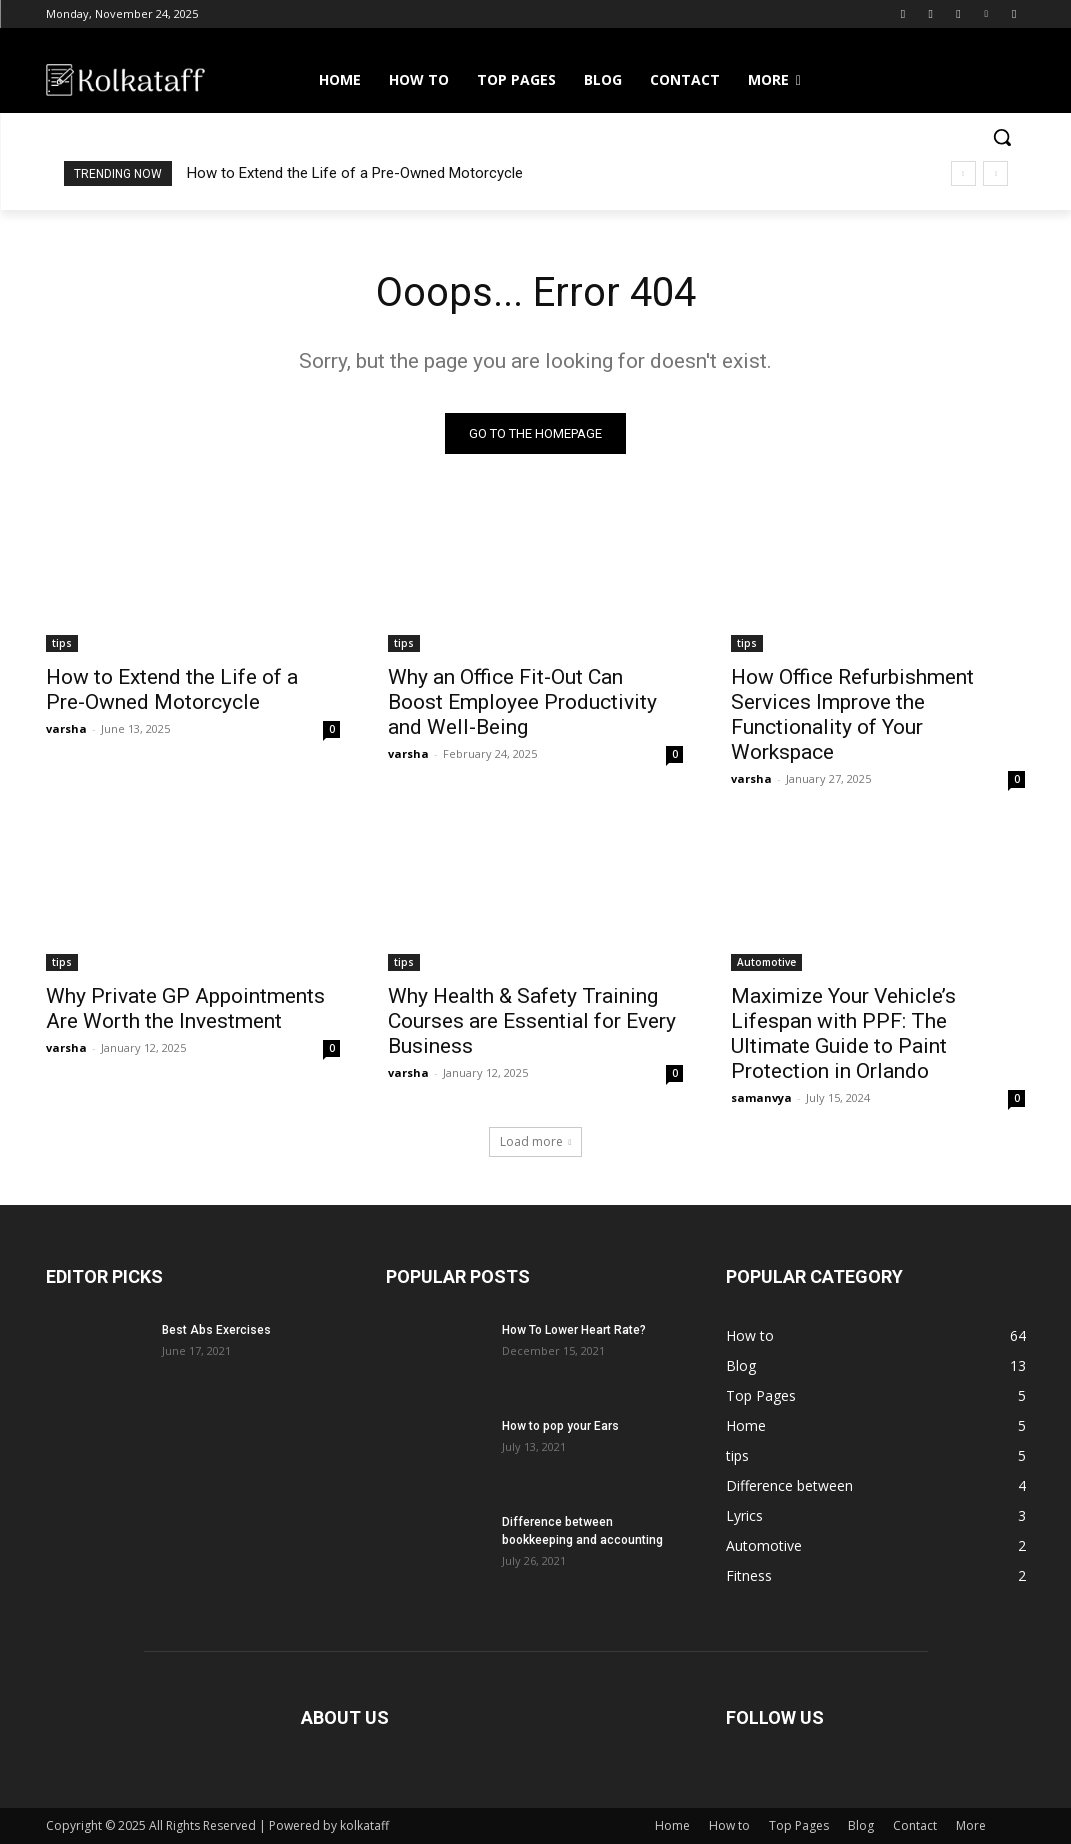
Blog (861, 1825)
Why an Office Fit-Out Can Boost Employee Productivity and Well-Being (522, 701)
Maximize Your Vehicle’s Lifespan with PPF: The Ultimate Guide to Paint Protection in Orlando (843, 1033)
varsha (66, 727)
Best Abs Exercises (216, 1330)
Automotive (766, 962)
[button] (1002, 137)
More (971, 1825)
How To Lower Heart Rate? (574, 1330)
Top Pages (799, 1825)
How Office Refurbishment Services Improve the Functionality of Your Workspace (852, 713)
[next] (995, 173)
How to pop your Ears (560, 1426)
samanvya (761, 1097)
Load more (536, 1141)
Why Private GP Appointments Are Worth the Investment (185, 1008)
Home (672, 1825)
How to (729, 1825)
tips (62, 642)
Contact (915, 1825)
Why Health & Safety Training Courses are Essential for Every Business (532, 1021)
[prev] (963, 173)
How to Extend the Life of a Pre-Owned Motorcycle (355, 173)
